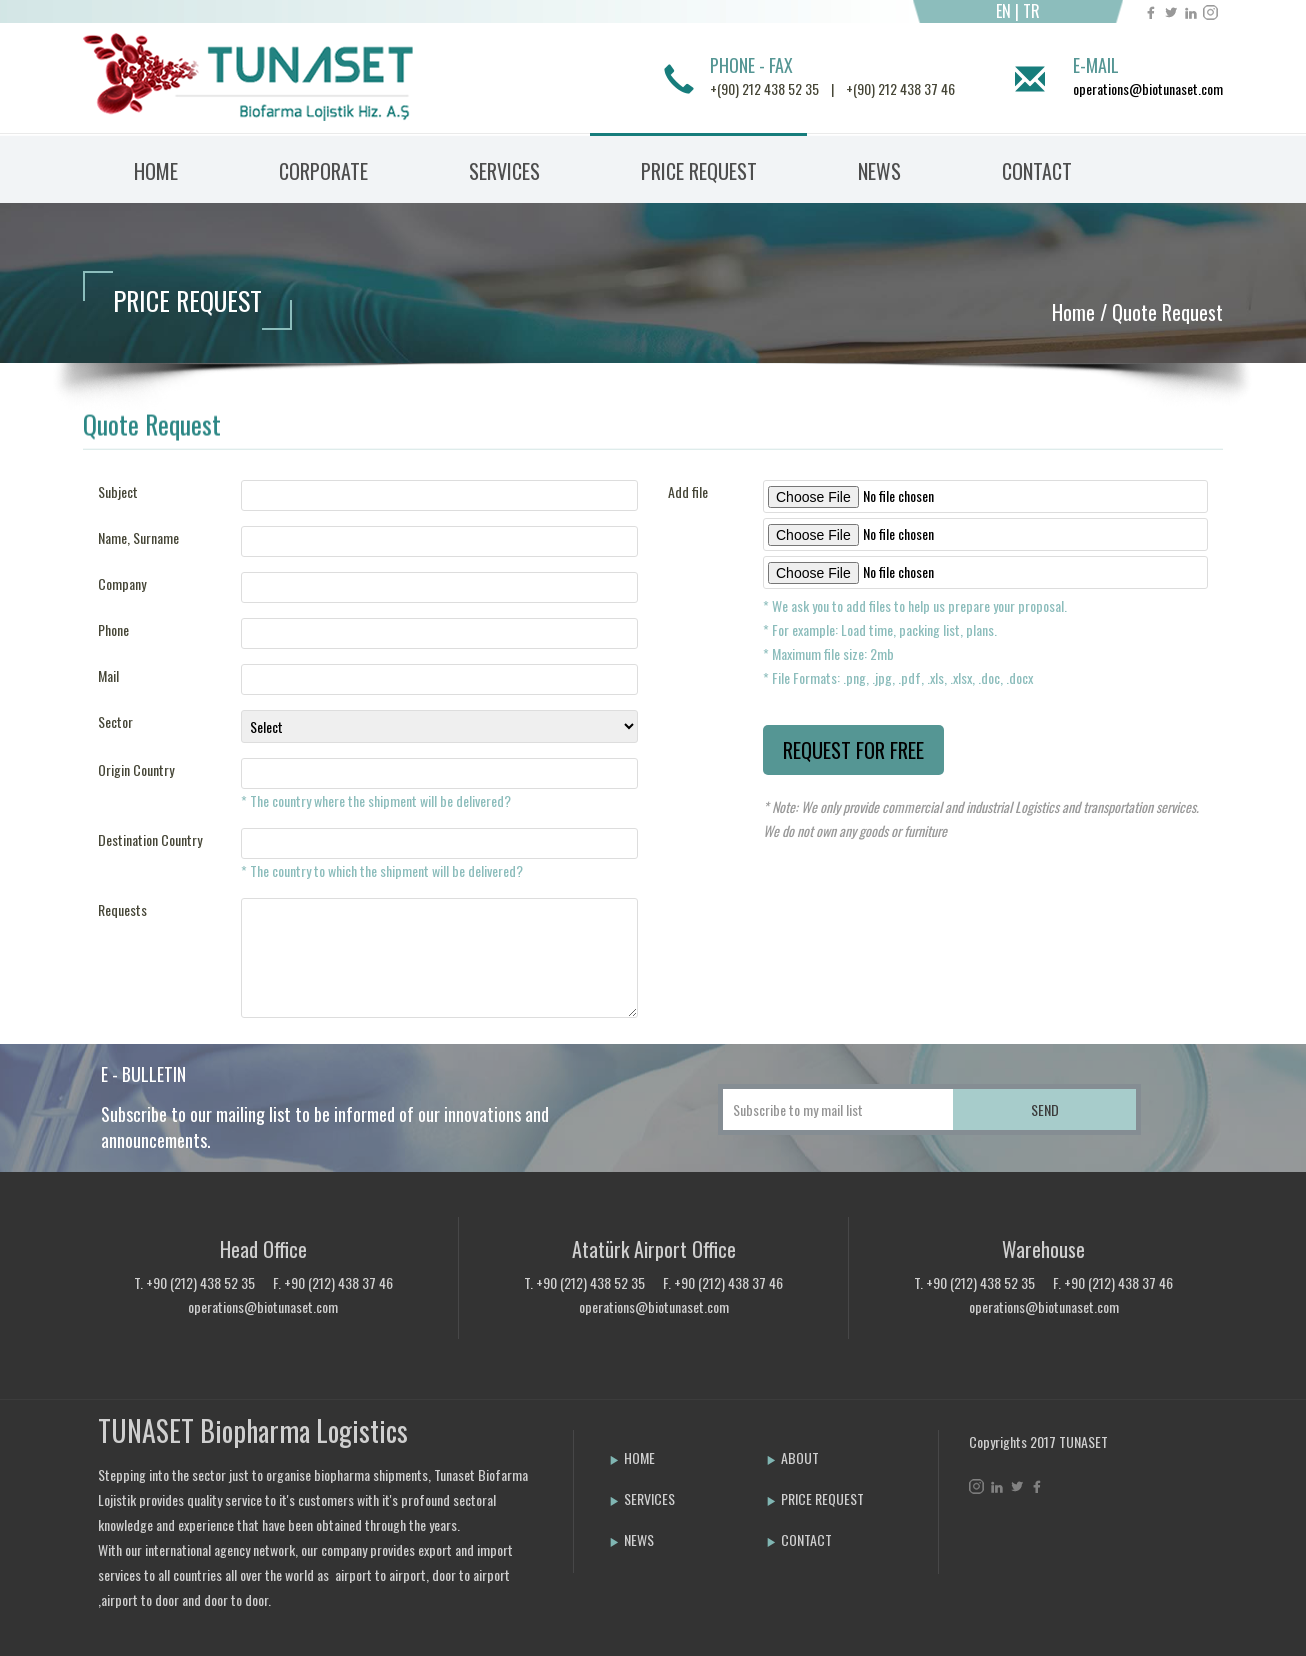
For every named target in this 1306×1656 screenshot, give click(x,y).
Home (1073, 312)
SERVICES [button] (504, 171)
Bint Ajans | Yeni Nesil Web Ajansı (1002, 1539)
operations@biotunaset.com (1148, 88)
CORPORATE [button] (323, 171)
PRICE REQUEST (699, 171)
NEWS (879, 171)
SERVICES (642, 1498)
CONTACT (1037, 171)
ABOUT (792, 1457)
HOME (156, 171)
